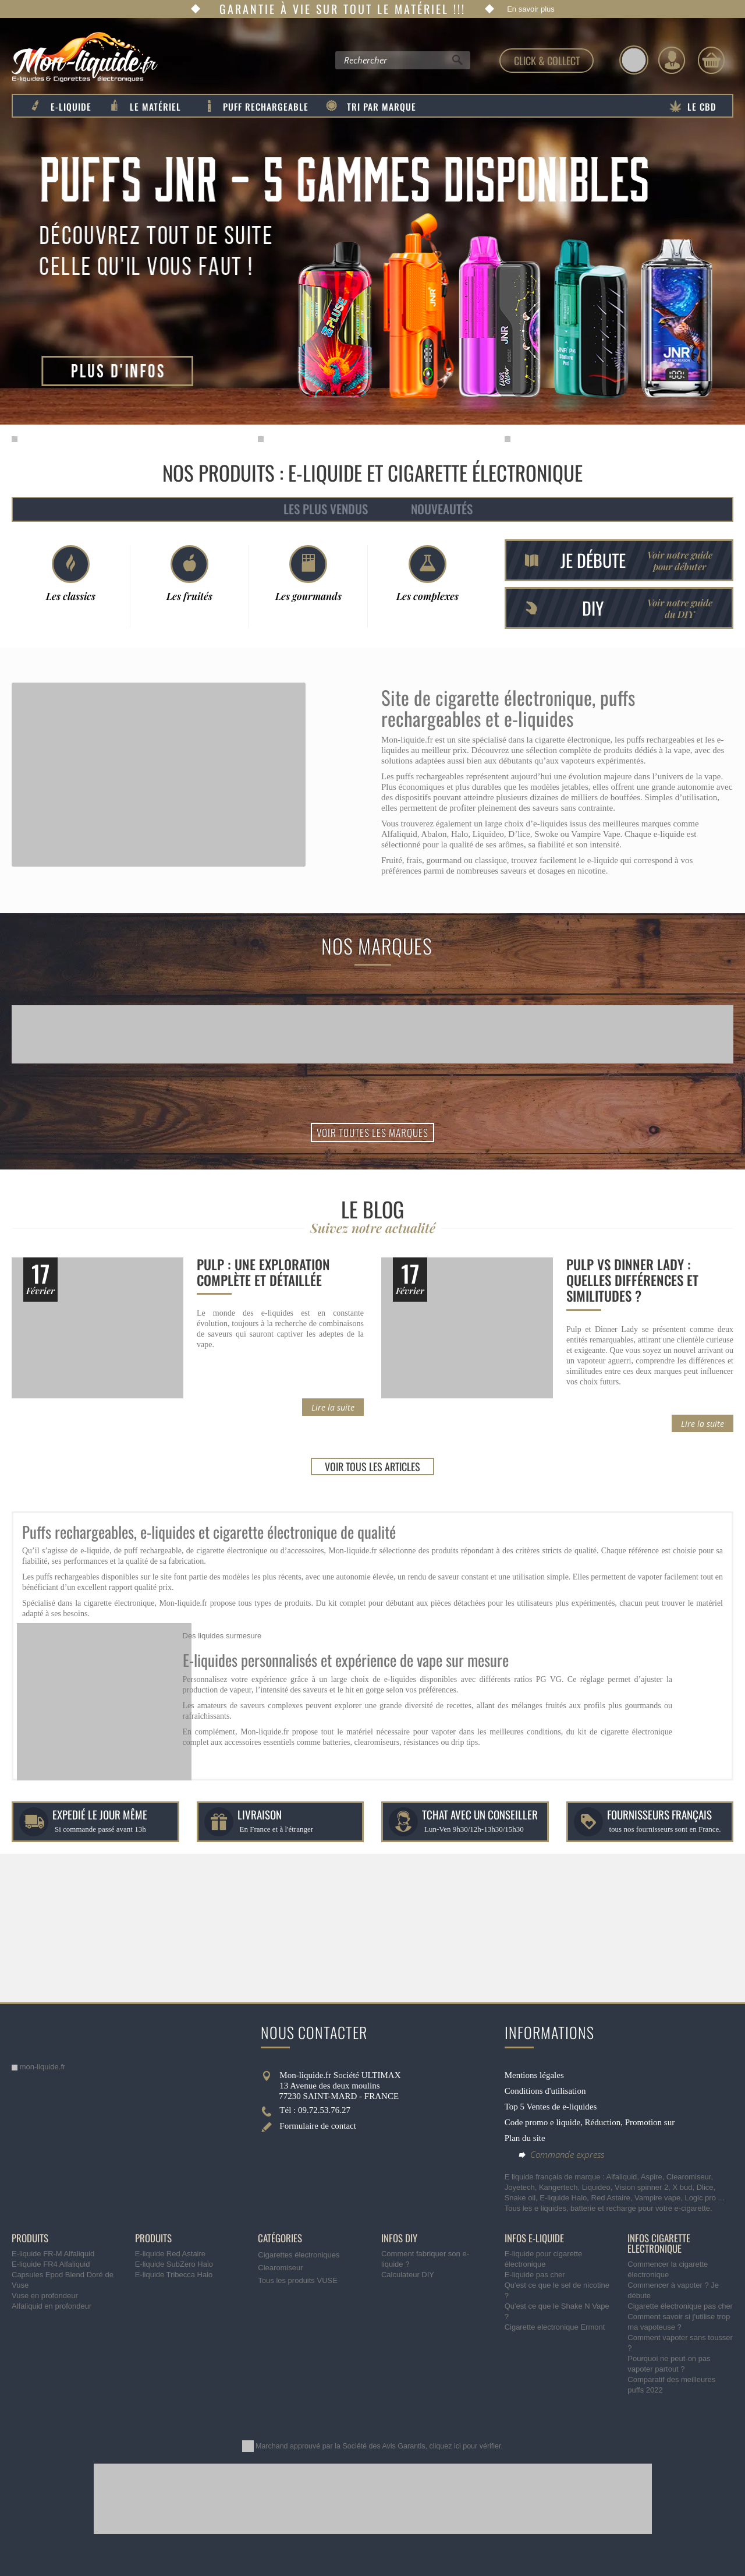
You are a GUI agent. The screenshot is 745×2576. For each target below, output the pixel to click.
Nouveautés (442, 509)
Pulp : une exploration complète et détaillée (263, 1272)
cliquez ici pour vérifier (465, 2446)
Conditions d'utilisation (545, 2091)
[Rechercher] (456, 63)
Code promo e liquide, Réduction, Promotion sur (590, 2122)
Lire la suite (332, 1407)
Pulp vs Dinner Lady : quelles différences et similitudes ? (632, 1280)
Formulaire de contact (317, 2125)
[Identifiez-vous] (671, 60)
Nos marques (376, 945)
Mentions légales (534, 2075)
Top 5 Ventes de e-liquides (551, 2106)
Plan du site (525, 2138)
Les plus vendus (325, 509)
